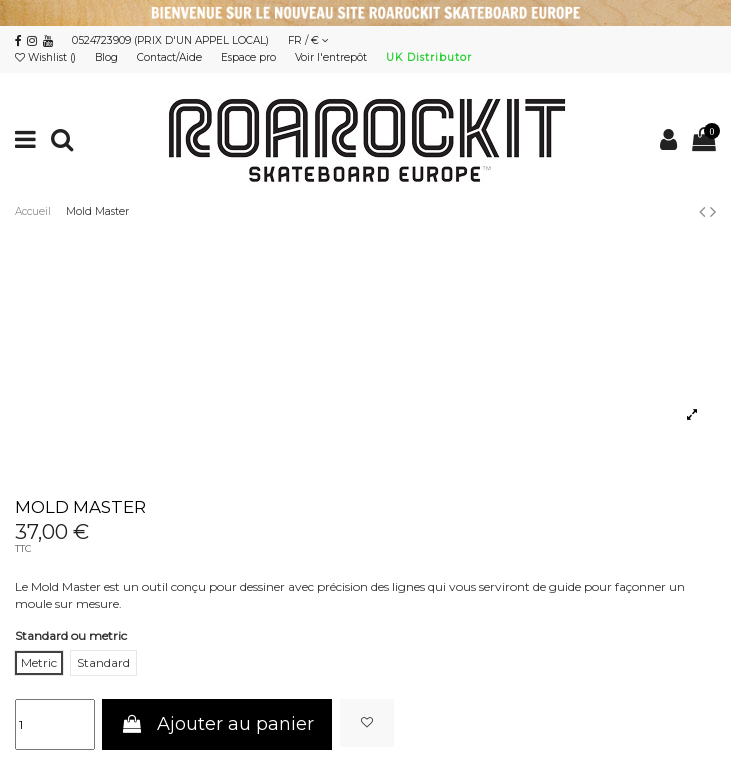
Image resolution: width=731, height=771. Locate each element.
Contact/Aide (171, 57)
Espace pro (250, 57)
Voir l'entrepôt (332, 57)
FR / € (308, 40)
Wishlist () (47, 57)
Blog (108, 57)
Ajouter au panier (217, 724)
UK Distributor (429, 57)
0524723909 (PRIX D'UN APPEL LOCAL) (170, 40)
